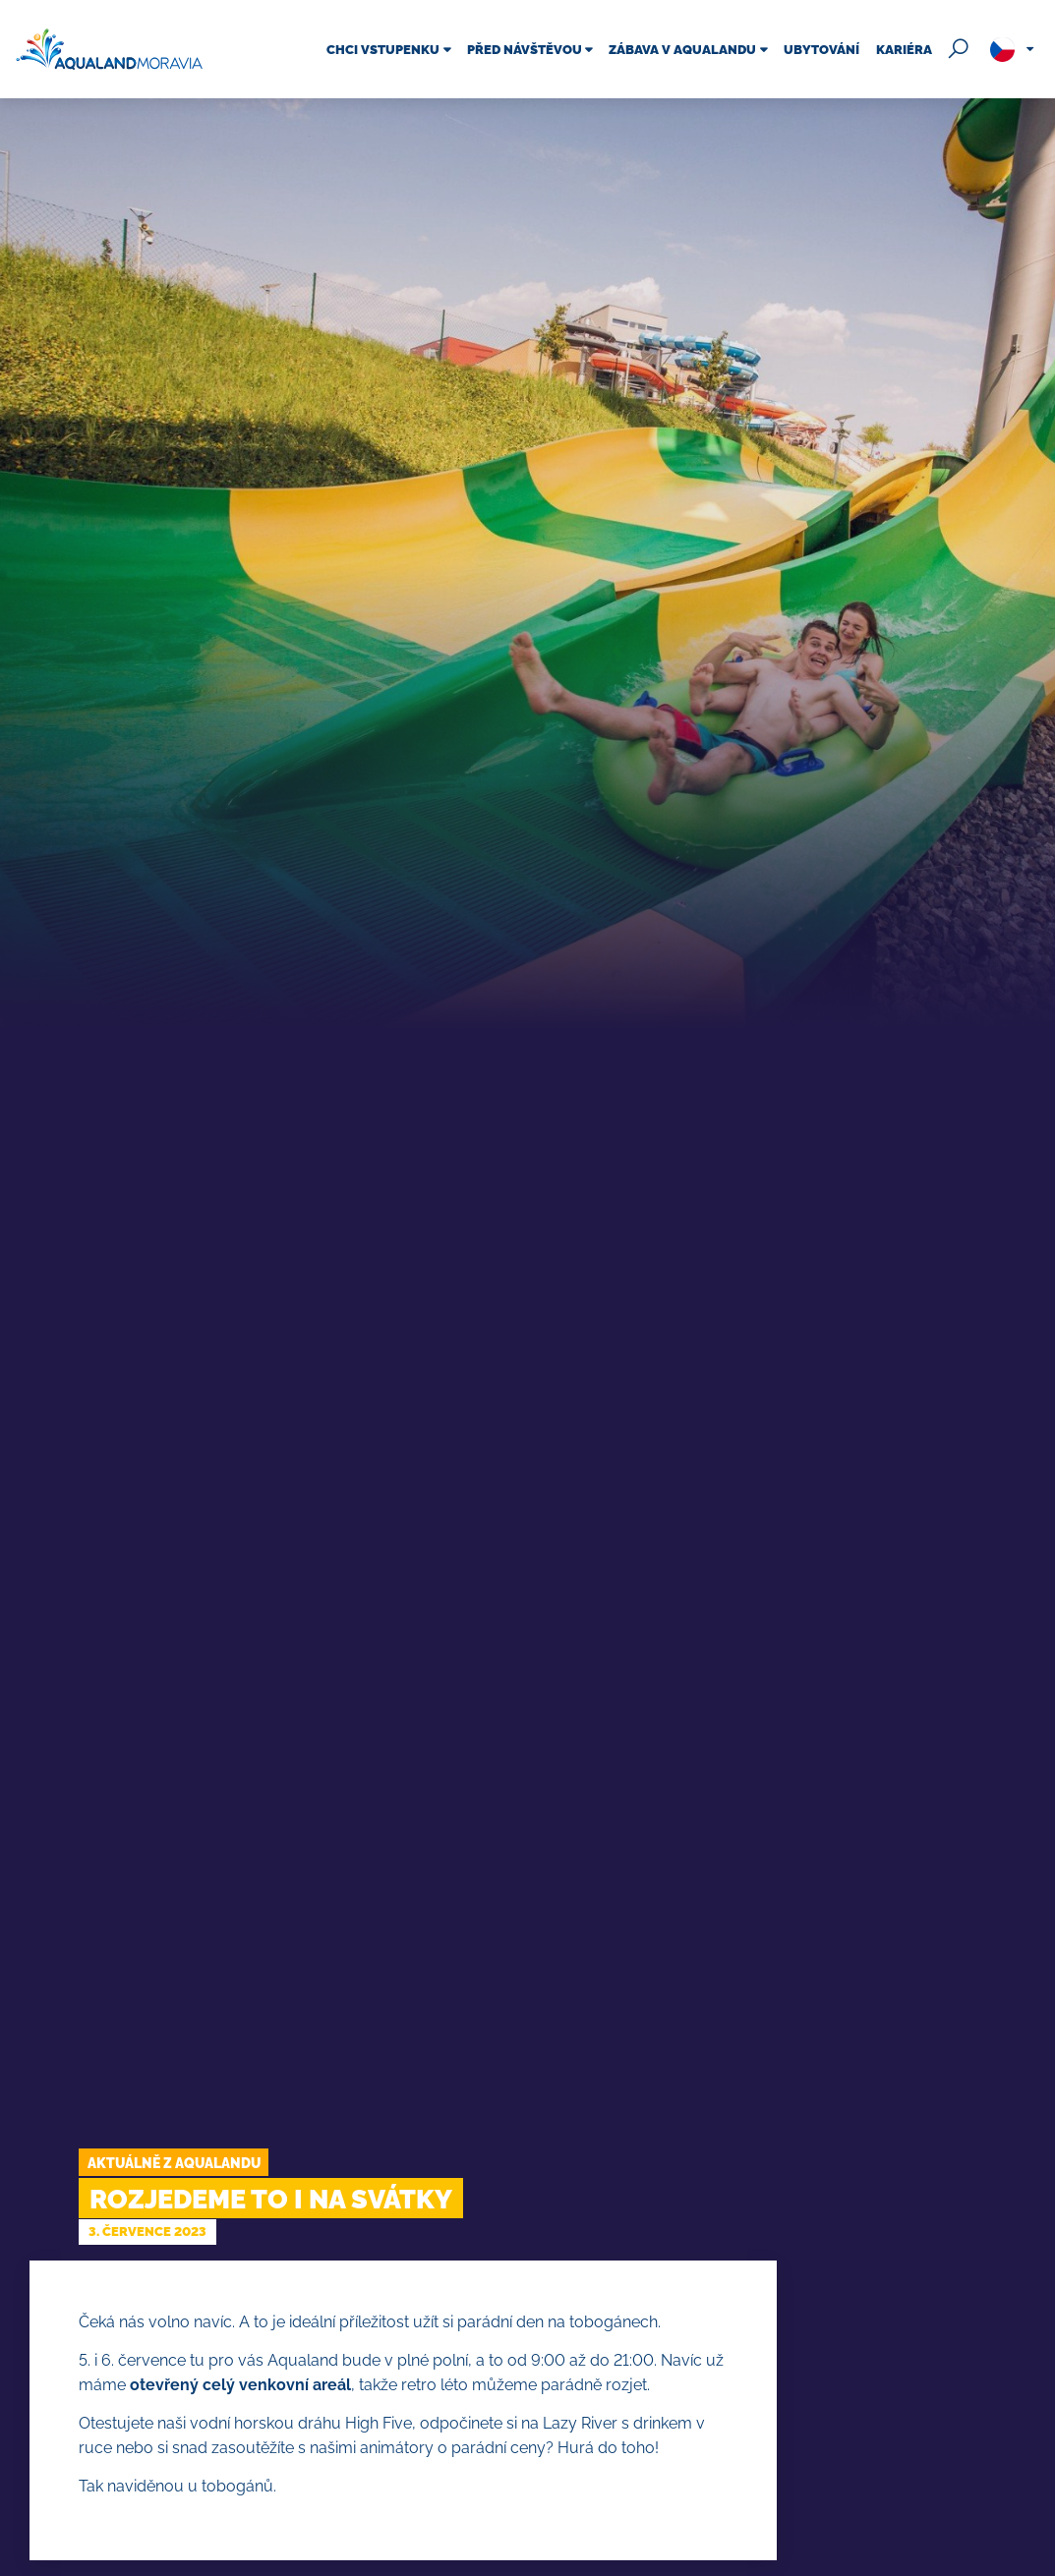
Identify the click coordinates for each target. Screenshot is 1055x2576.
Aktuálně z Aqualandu (174, 2162)
